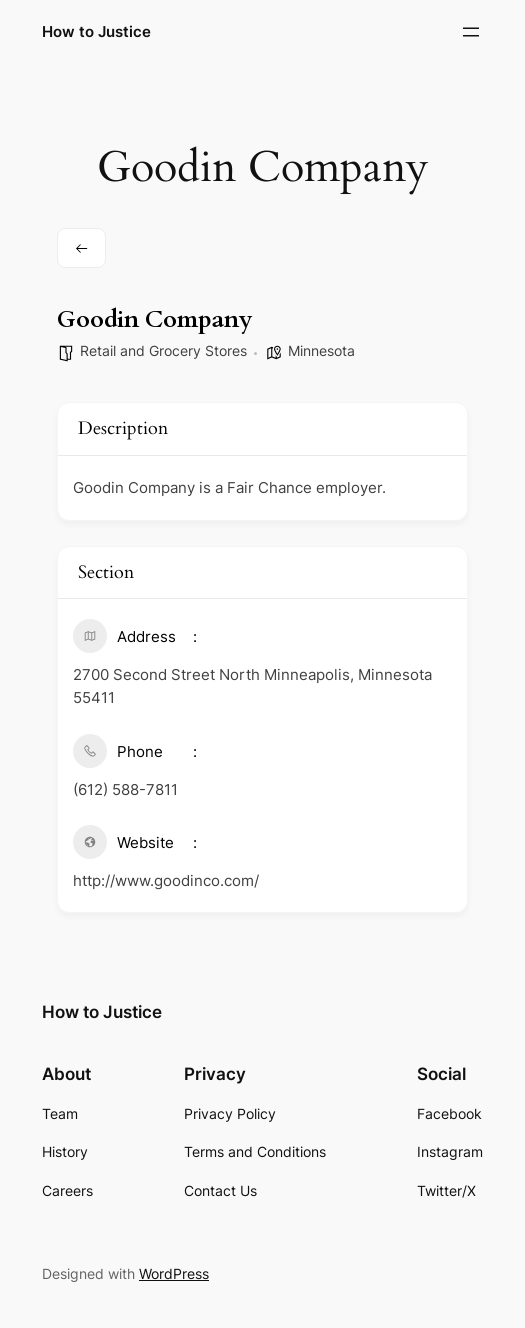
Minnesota (321, 350)
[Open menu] (471, 32)
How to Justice (96, 31)
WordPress (174, 1273)
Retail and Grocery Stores (163, 350)
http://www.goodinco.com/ (166, 880)
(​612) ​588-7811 (125, 789)
